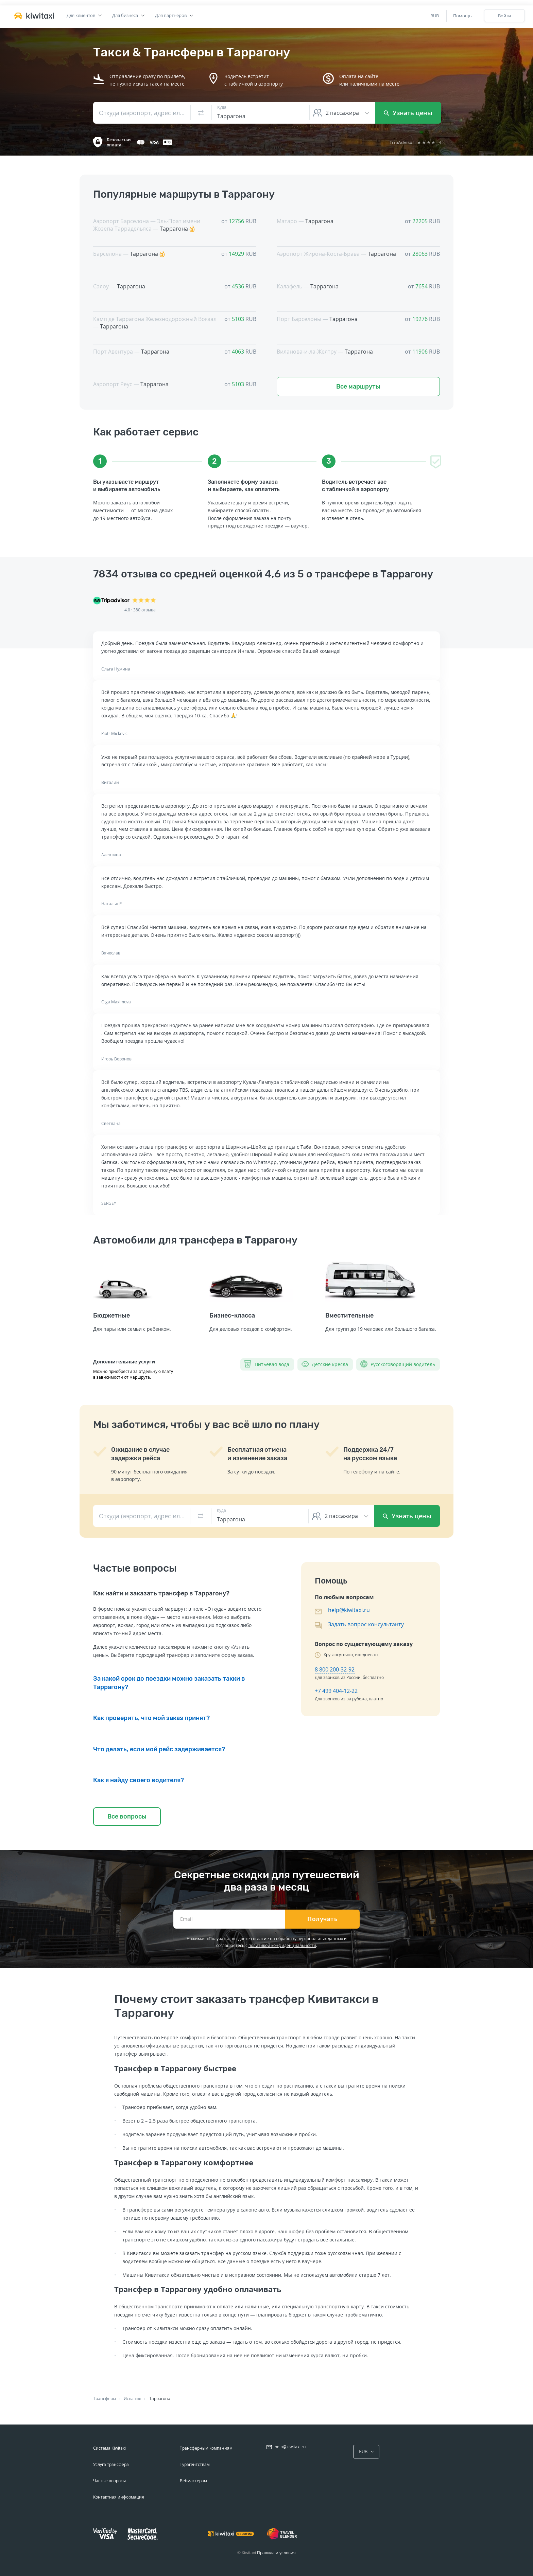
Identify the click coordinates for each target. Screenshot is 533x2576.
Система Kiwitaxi (109, 2448)
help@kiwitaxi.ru (349, 1610)
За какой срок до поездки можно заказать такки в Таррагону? (169, 1682)
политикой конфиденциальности (282, 1945)
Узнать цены (408, 113)
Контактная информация (118, 2497)
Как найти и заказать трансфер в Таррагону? (161, 1593)
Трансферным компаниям (206, 2448)
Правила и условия (276, 2553)
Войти (504, 16)
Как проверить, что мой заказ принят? (151, 1718)
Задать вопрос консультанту (366, 1624)
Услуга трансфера (111, 2464)
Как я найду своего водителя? (138, 1780)
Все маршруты (358, 386)
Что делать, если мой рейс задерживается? (159, 1749)
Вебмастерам (193, 2481)
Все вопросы (127, 1816)
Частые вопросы (109, 2481)
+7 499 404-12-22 (336, 1691)
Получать (322, 1919)
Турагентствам (195, 2464)
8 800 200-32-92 (335, 1669)
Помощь (462, 16)
